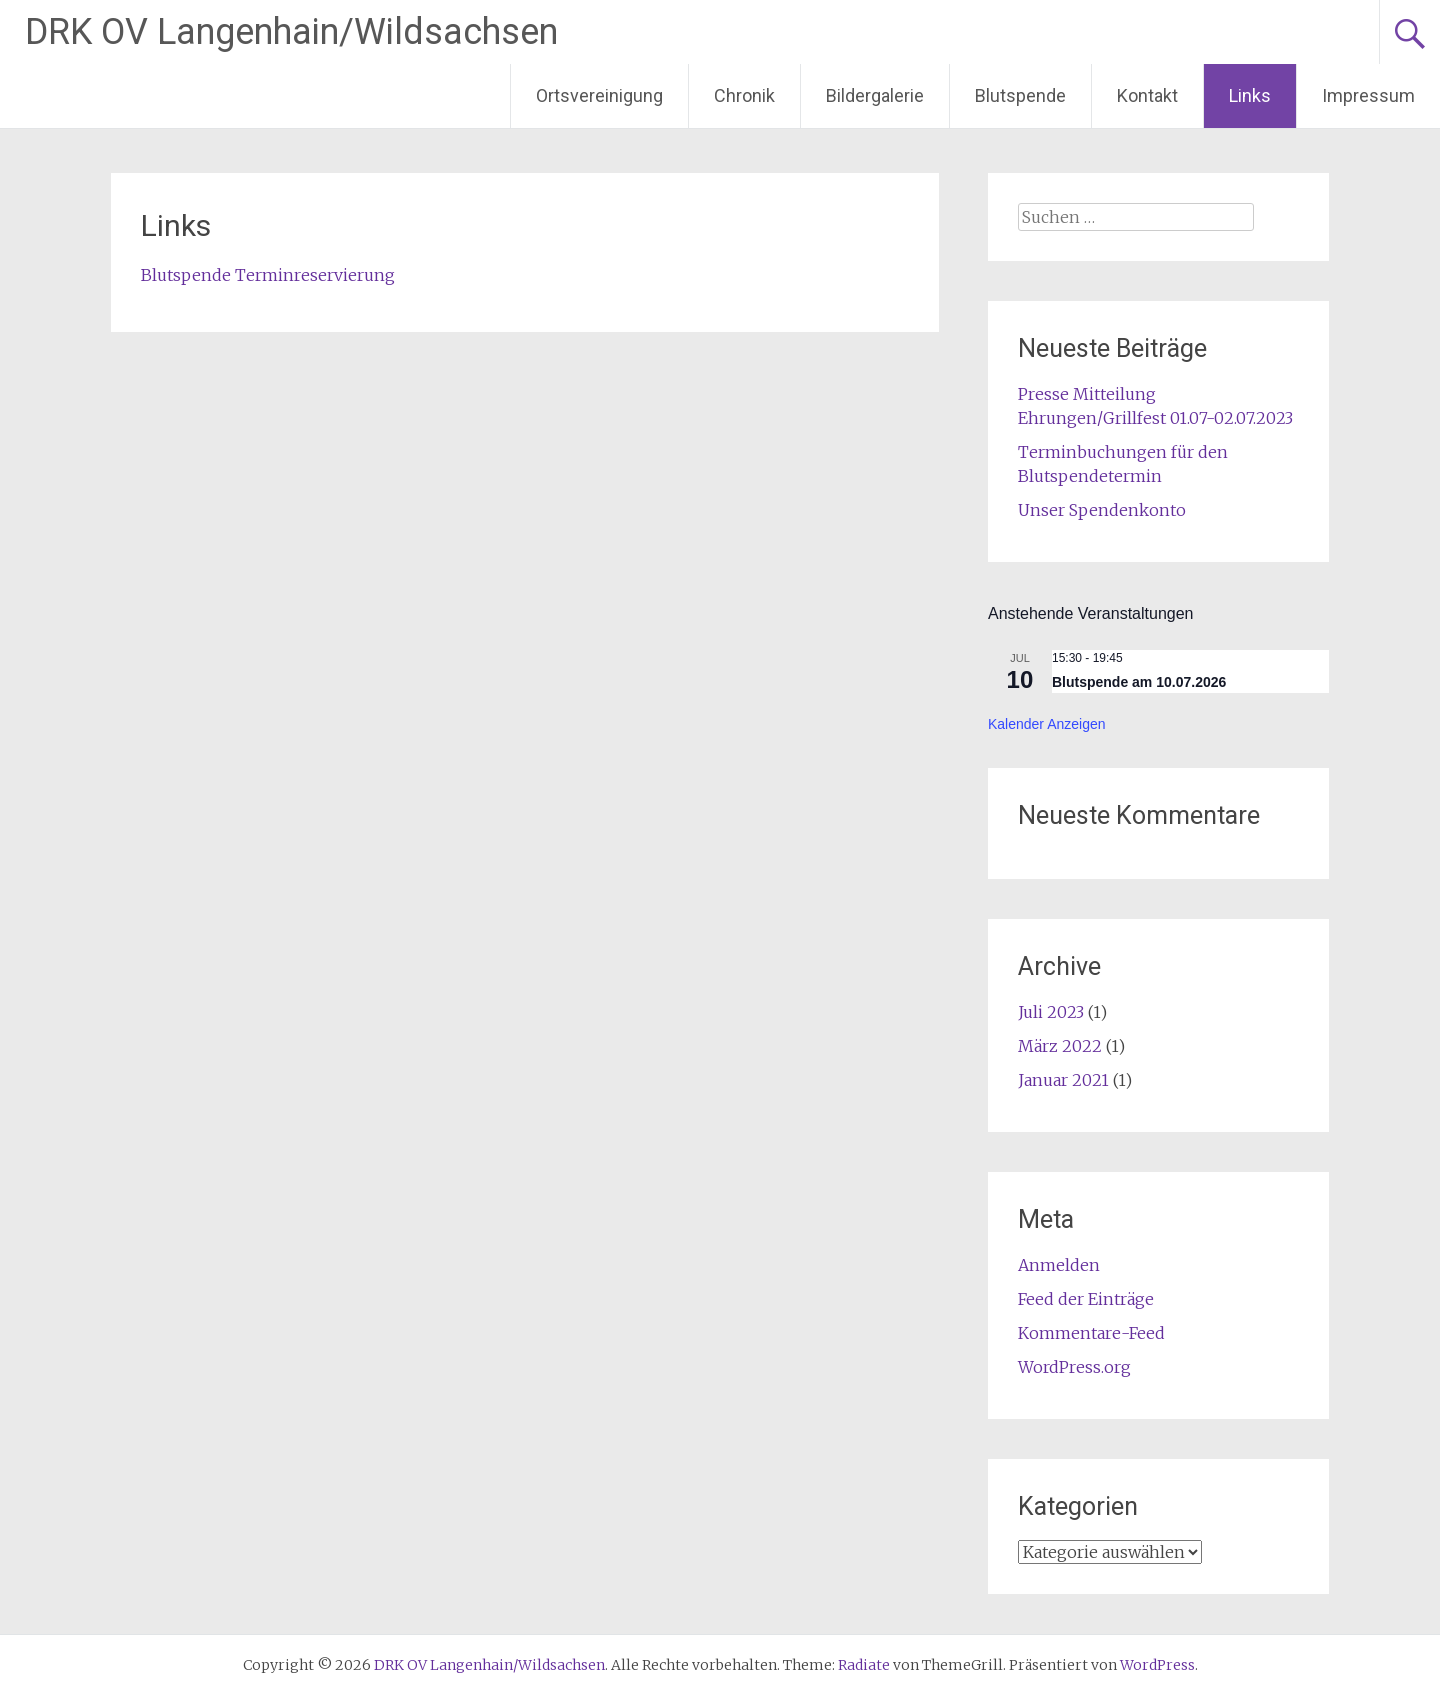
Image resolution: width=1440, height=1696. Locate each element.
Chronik (744, 95)
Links (1250, 95)
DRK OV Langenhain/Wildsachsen (291, 32)
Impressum (1368, 95)
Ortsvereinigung (599, 95)
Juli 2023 (1051, 1012)
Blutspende (1020, 95)
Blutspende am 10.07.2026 (1139, 682)
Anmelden (1059, 1265)
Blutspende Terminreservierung (268, 275)
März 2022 (1060, 1046)
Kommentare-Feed (1091, 1333)
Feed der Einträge (1086, 1299)
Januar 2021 (1063, 1080)
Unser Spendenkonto (1102, 510)
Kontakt (1147, 95)
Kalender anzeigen (1047, 724)
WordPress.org (1074, 1367)
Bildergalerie (875, 95)
